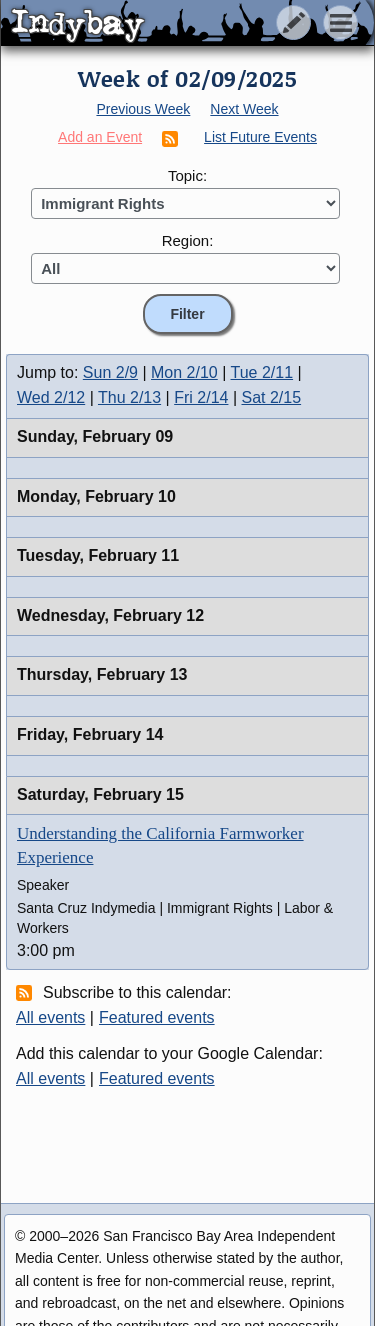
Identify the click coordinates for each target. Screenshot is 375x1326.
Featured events (157, 1017)
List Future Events (260, 137)
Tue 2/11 (262, 372)
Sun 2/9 (110, 372)
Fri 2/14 (201, 397)
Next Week (244, 109)
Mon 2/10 (184, 372)
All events (50, 1017)
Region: (188, 240)
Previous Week (143, 109)
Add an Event (100, 137)
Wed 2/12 (51, 397)
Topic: (187, 175)
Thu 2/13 (129, 397)
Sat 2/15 (272, 397)
